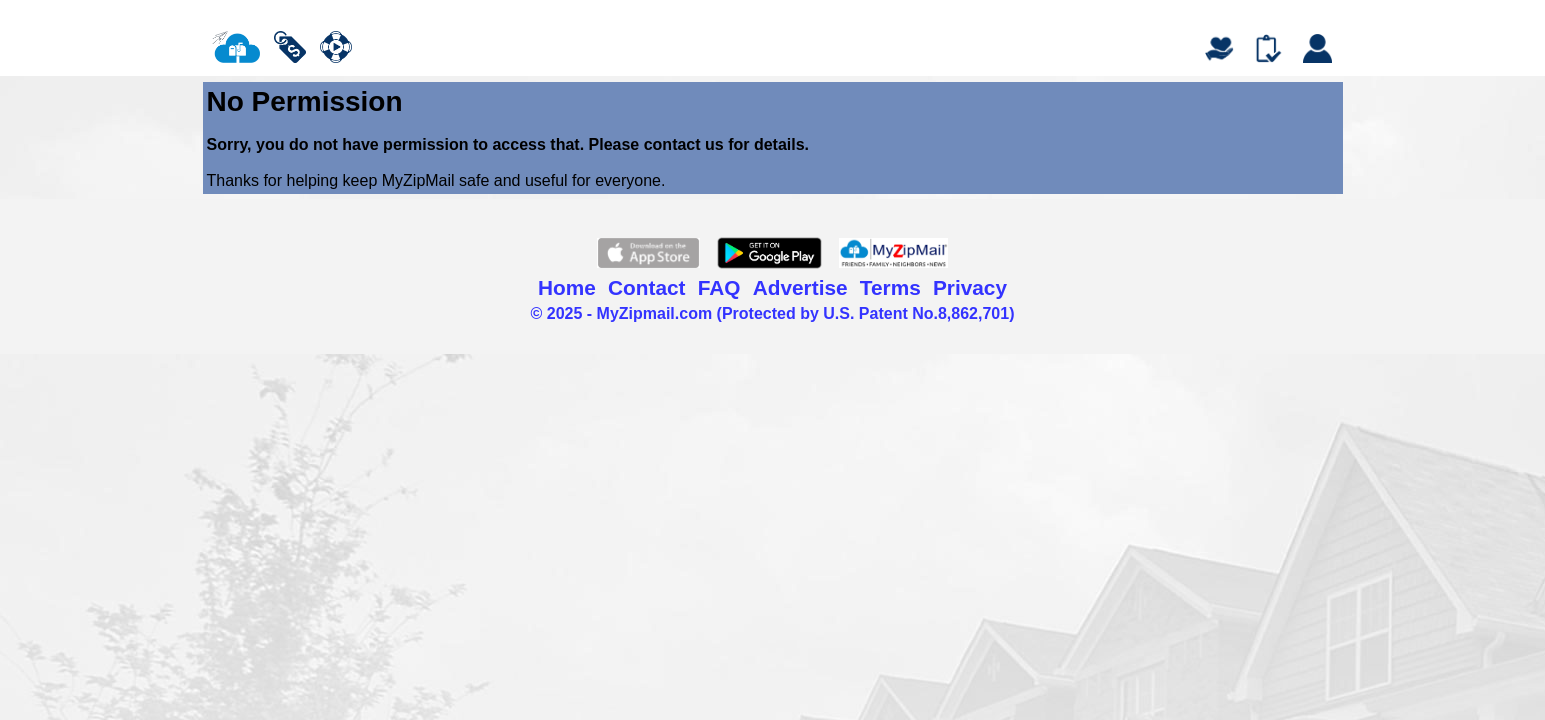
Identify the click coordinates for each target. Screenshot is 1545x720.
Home (567, 287)
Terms (890, 287)
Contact (646, 287)
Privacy (970, 287)
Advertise (800, 287)
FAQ (719, 287)
